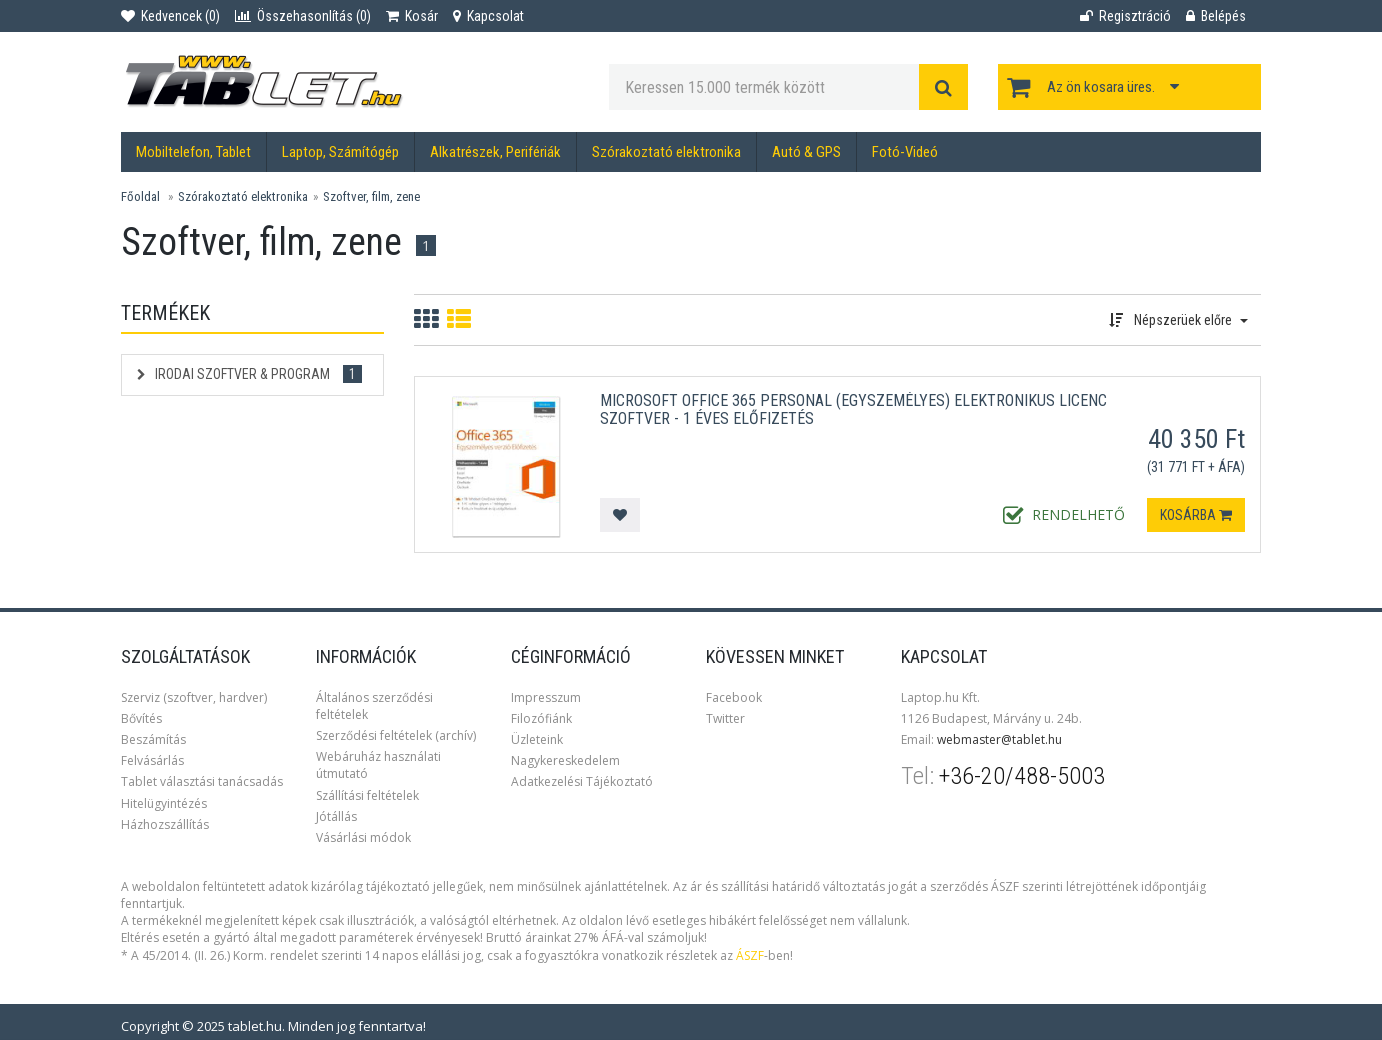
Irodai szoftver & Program (249, 374)
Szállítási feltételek (367, 795)
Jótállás (336, 816)
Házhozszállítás (165, 824)
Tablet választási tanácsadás (202, 781)
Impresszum (546, 697)
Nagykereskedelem (565, 760)
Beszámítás (153, 739)
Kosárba (1196, 515)
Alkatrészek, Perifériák (495, 152)
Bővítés (141, 718)
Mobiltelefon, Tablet (193, 152)
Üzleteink (537, 739)
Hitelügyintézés (164, 803)
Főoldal (140, 196)
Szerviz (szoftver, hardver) (194, 697)
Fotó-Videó (905, 152)
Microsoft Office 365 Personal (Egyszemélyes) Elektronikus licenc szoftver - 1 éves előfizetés (853, 409)
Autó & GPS (806, 152)
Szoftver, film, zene (371, 196)
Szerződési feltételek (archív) (396, 735)
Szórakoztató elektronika (666, 152)
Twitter (725, 718)
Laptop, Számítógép (340, 152)
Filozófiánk (541, 718)
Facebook (734, 697)
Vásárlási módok (363, 837)
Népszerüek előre (1178, 320)
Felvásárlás (152, 760)
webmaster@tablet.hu (999, 739)
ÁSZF (750, 955)
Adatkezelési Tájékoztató (582, 781)
